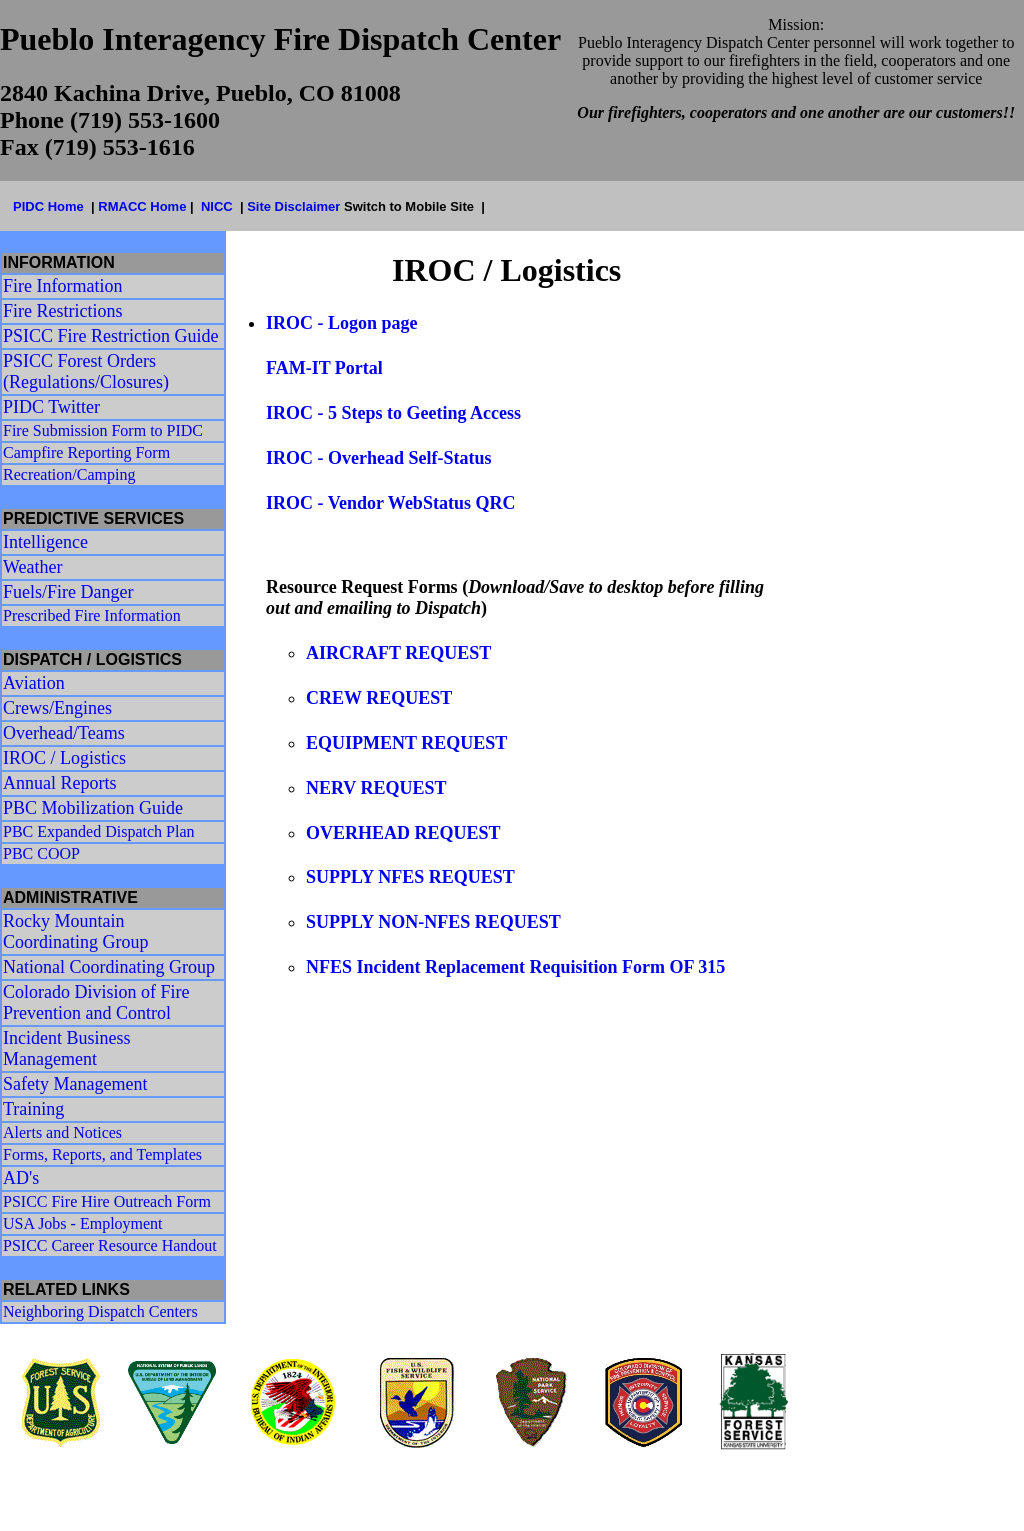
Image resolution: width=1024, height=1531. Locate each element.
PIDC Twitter (51, 407)
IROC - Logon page (342, 323)
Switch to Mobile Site (409, 206)
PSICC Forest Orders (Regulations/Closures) (86, 371)
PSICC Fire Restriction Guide (111, 336)
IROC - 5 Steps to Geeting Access (393, 413)
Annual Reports (59, 783)
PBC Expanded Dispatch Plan (99, 831)
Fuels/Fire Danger (68, 592)
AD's (21, 1178)
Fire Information (62, 286)
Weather (33, 567)
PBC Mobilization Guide (93, 808)
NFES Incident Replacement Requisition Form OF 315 (515, 967)
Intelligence (45, 542)
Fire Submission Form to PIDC (103, 430)
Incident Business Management (67, 1048)
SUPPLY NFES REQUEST (410, 877)
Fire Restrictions (63, 311)
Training (33, 1109)
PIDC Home (48, 206)
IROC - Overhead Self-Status (379, 458)
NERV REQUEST (376, 788)
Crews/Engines (57, 708)
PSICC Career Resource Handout (110, 1245)
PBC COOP (41, 853)
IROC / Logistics (64, 758)
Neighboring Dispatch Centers (100, 1311)
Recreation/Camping (69, 474)
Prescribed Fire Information (92, 615)
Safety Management (75, 1084)
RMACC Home (142, 206)
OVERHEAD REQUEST (403, 833)
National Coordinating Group (109, 967)
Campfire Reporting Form (86, 452)
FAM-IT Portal (326, 368)
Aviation (34, 683)
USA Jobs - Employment (83, 1223)
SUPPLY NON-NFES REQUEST (433, 922)
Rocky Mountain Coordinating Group (76, 931)
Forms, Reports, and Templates (102, 1154)
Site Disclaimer (295, 206)
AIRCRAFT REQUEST (398, 653)
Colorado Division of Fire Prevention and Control (96, 1002)
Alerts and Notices (62, 1132)
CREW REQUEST (379, 698)
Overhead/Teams (64, 733)
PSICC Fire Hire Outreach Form (107, 1201)
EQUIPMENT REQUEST (406, 743)
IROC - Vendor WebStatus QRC (390, 503)
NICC (217, 206)
